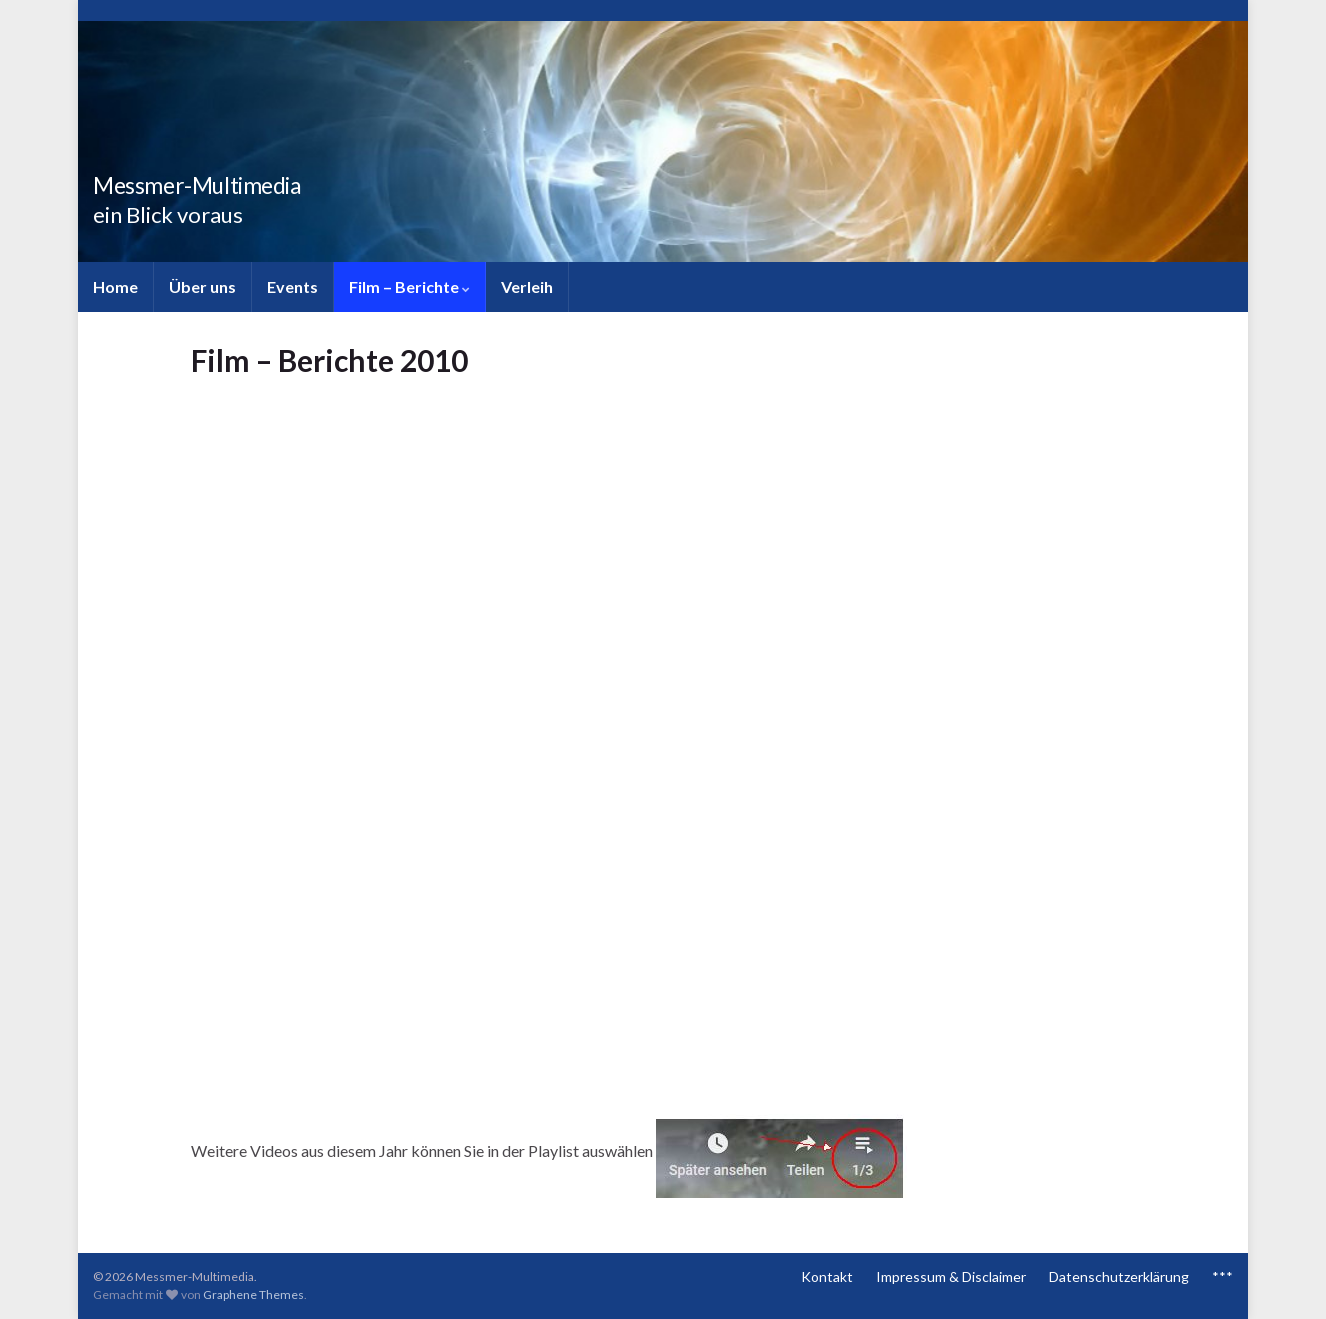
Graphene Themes (253, 1294)
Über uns (202, 286)
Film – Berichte (409, 286)
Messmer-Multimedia (232, 181)
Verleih (527, 286)
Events (292, 286)
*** (1222, 1276)
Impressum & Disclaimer (951, 1276)
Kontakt (827, 1276)
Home (115, 286)
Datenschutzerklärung (1119, 1276)
